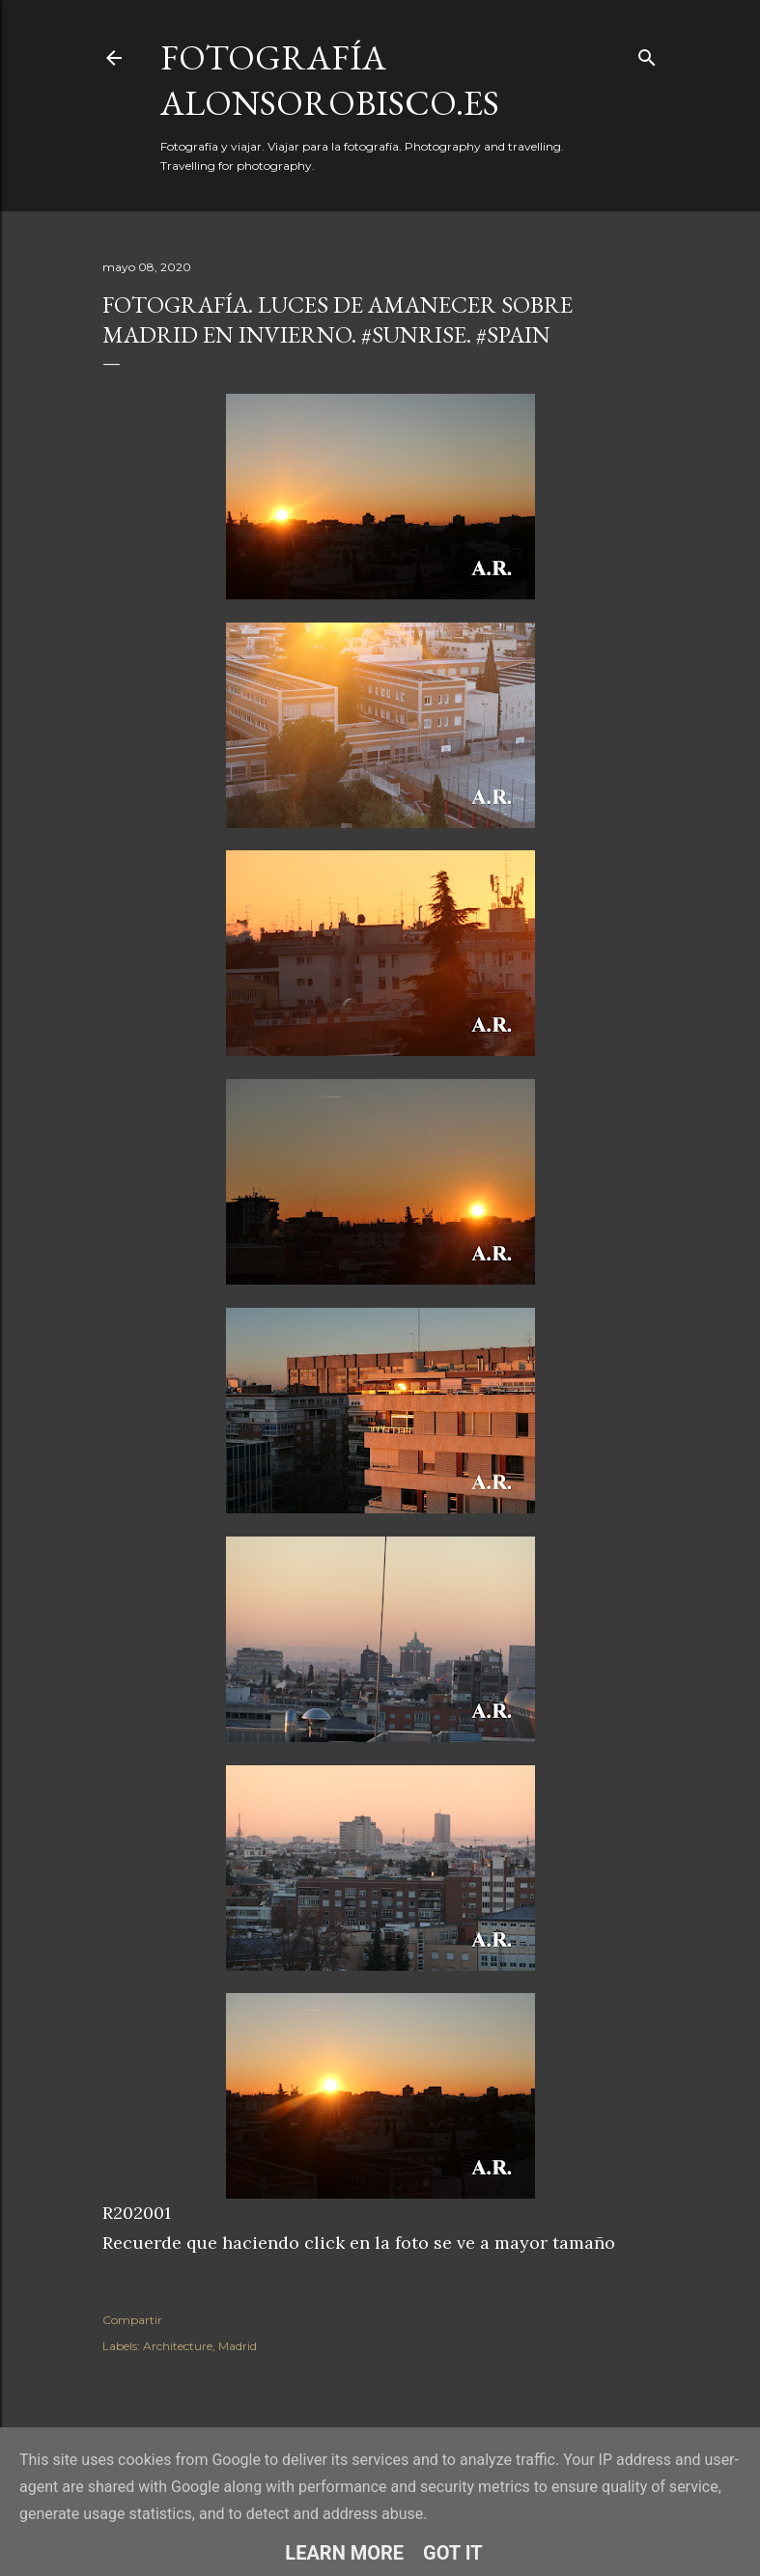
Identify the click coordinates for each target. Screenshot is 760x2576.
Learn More (344, 2552)
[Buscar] (647, 53)
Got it (453, 2552)
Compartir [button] (132, 2320)
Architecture (177, 2346)
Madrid (237, 2346)
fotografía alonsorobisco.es (329, 80)
